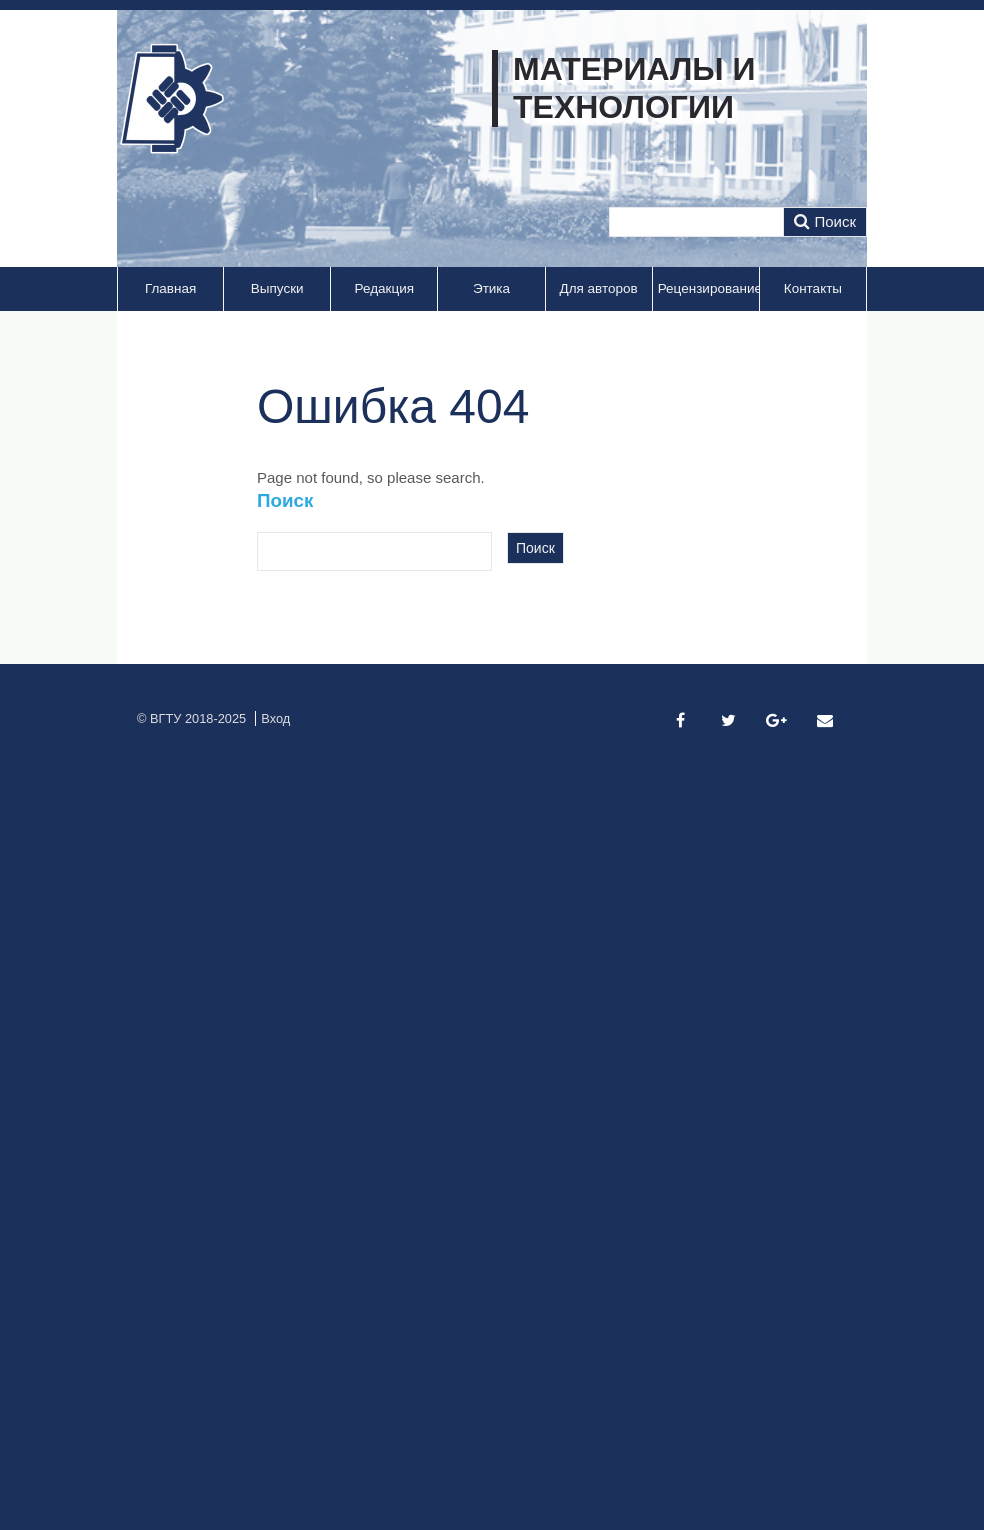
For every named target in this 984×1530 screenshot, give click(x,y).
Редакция (385, 288)
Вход (275, 718)
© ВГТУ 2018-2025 (191, 718)
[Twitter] (729, 720)
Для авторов (599, 288)
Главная (170, 288)
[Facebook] (680, 720)
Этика (491, 288)
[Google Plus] (777, 720)
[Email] (825, 720)
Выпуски (277, 288)
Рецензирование (708, 288)
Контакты (813, 288)
